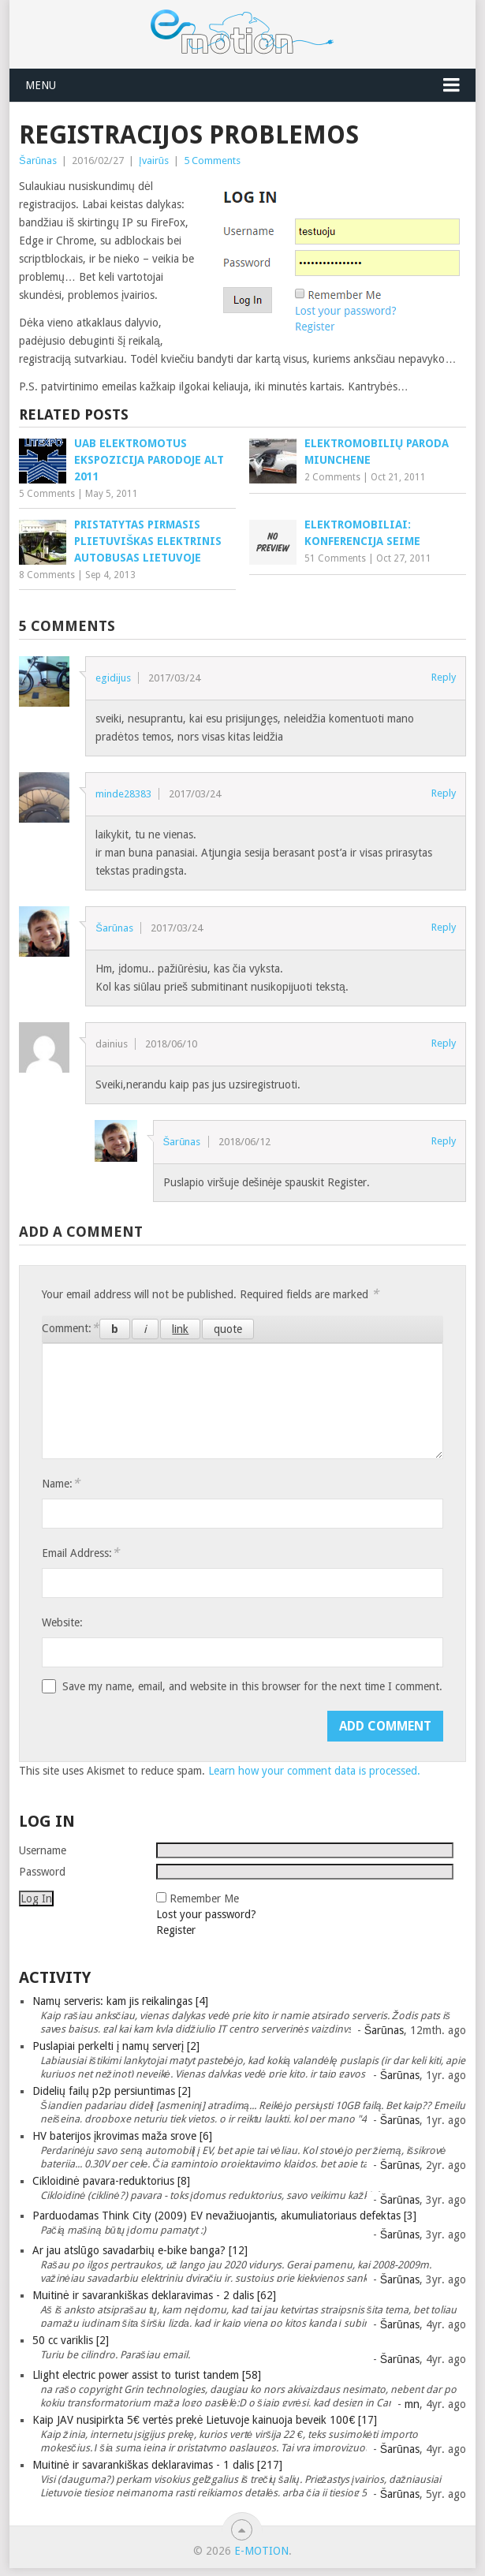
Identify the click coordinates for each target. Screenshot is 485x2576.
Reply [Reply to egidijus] (443, 677)
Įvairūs (154, 160)
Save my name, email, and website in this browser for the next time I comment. (252, 1686)
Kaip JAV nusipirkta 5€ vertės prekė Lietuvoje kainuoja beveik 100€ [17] (204, 2420)
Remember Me (204, 1898)
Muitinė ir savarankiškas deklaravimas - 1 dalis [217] (157, 2464)
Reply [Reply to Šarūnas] (443, 927)
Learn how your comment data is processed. (314, 1770)
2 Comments (332, 477)
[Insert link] (180, 1329)
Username (42, 1850)
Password (42, 1871)
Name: (61, 1483)
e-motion (261, 2550)
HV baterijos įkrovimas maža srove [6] (122, 2136)
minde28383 (123, 794)
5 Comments (212, 160)
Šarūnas (38, 160)
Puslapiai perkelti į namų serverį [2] (116, 2046)
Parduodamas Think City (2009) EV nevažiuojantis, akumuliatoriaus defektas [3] (224, 2215)
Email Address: (80, 1552)
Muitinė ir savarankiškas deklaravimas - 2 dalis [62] (154, 2295)
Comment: (70, 1327)
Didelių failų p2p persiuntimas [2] (111, 2091)
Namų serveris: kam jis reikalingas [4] (120, 2001)
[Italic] (145, 1329)
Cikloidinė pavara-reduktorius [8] (111, 2181)
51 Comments (335, 558)
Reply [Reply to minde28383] (443, 793)
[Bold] (114, 1329)
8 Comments (47, 575)
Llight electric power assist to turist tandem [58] (146, 2375)
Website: (62, 1622)
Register (176, 1930)
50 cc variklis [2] (70, 2340)
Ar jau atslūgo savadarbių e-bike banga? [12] (140, 2250)
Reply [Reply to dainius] (443, 1043)
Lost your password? (206, 1914)
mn (412, 2404)
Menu (40, 85)
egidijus (113, 678)
